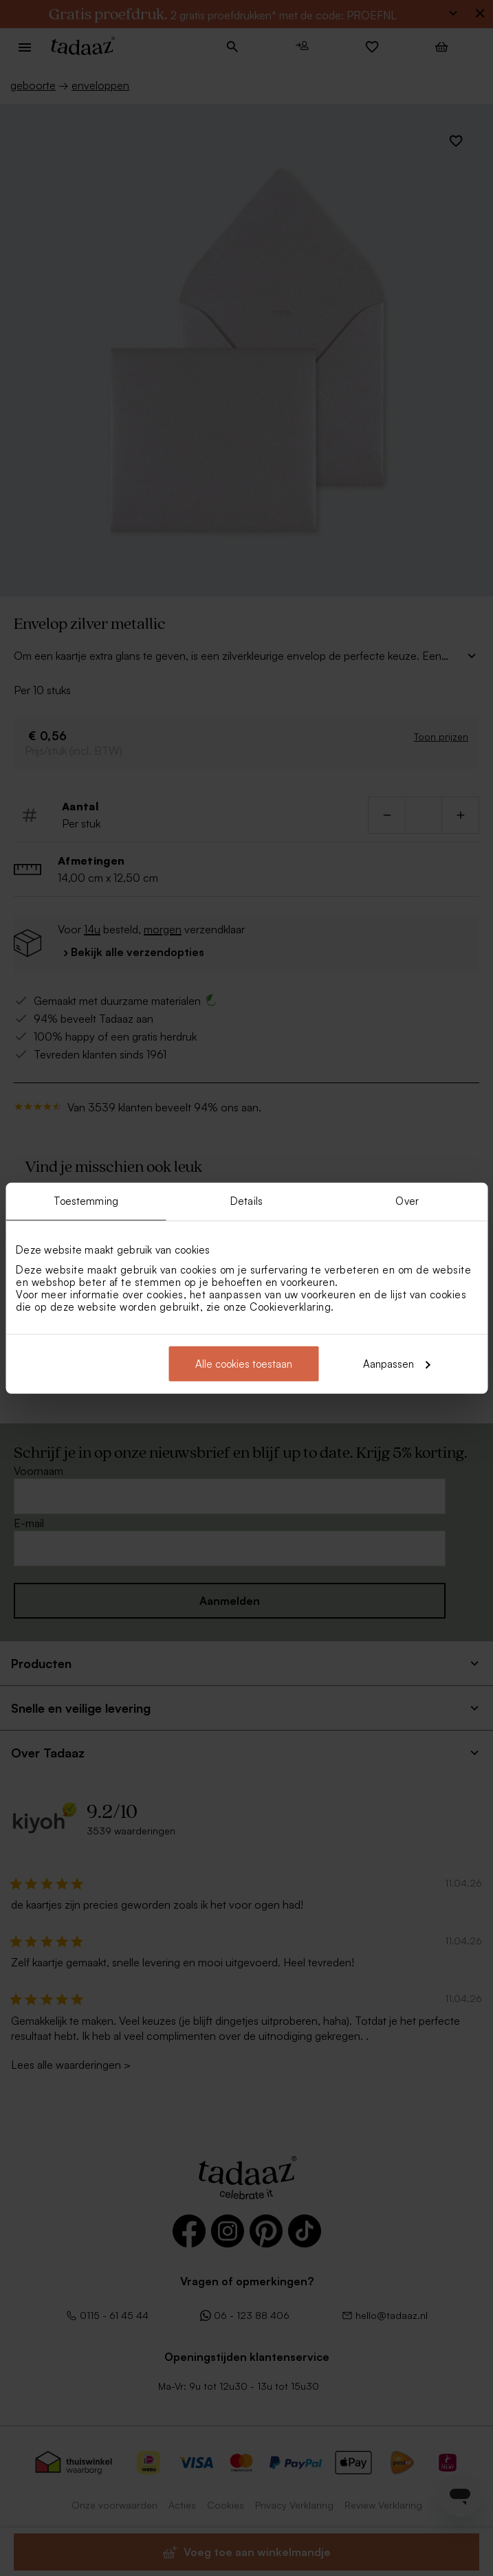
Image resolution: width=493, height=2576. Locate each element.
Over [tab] (406, 1201)
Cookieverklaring (290, 1306)
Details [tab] (246, 1201)
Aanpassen (396, 1363)
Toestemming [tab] (86, 1201)
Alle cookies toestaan (243, 1363)
